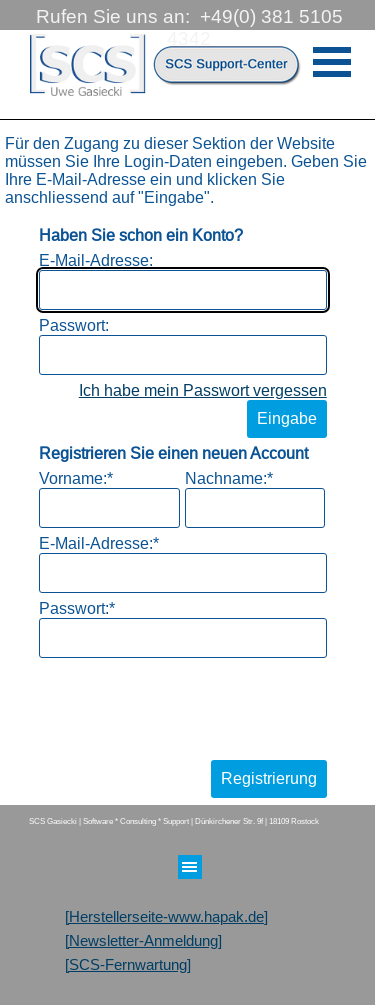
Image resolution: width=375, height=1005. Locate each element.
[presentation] (191, 704)
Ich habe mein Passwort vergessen (203, 390)
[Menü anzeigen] (332, 61)
